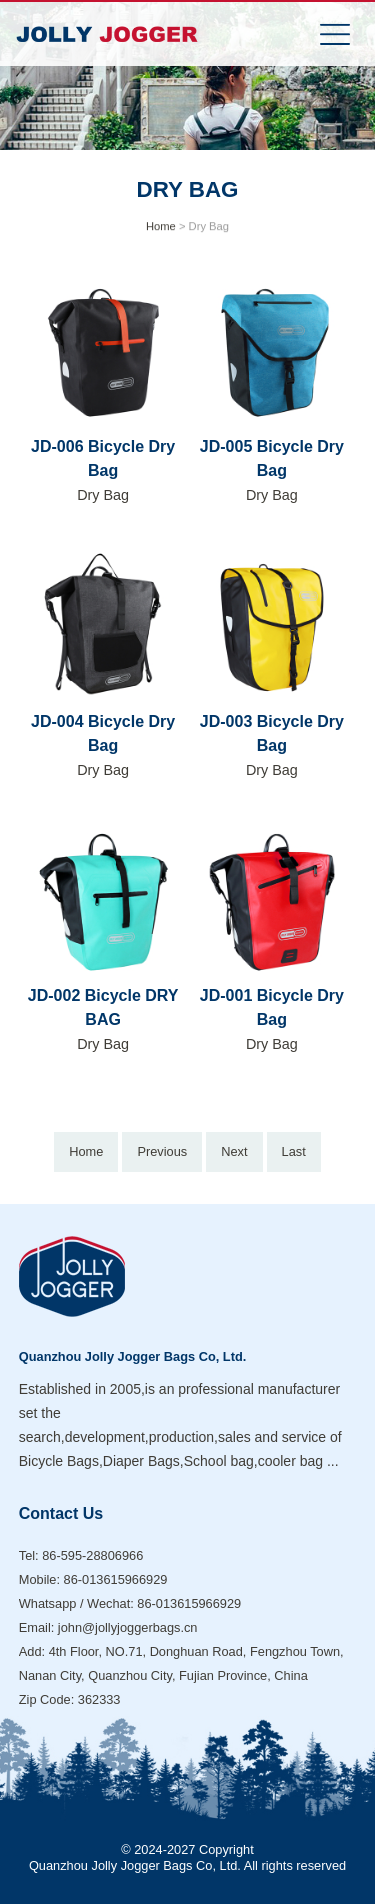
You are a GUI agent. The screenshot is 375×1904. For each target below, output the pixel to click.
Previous (162, 1151)
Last (294, 1151)
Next (234, 1151)
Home (161, 227)
